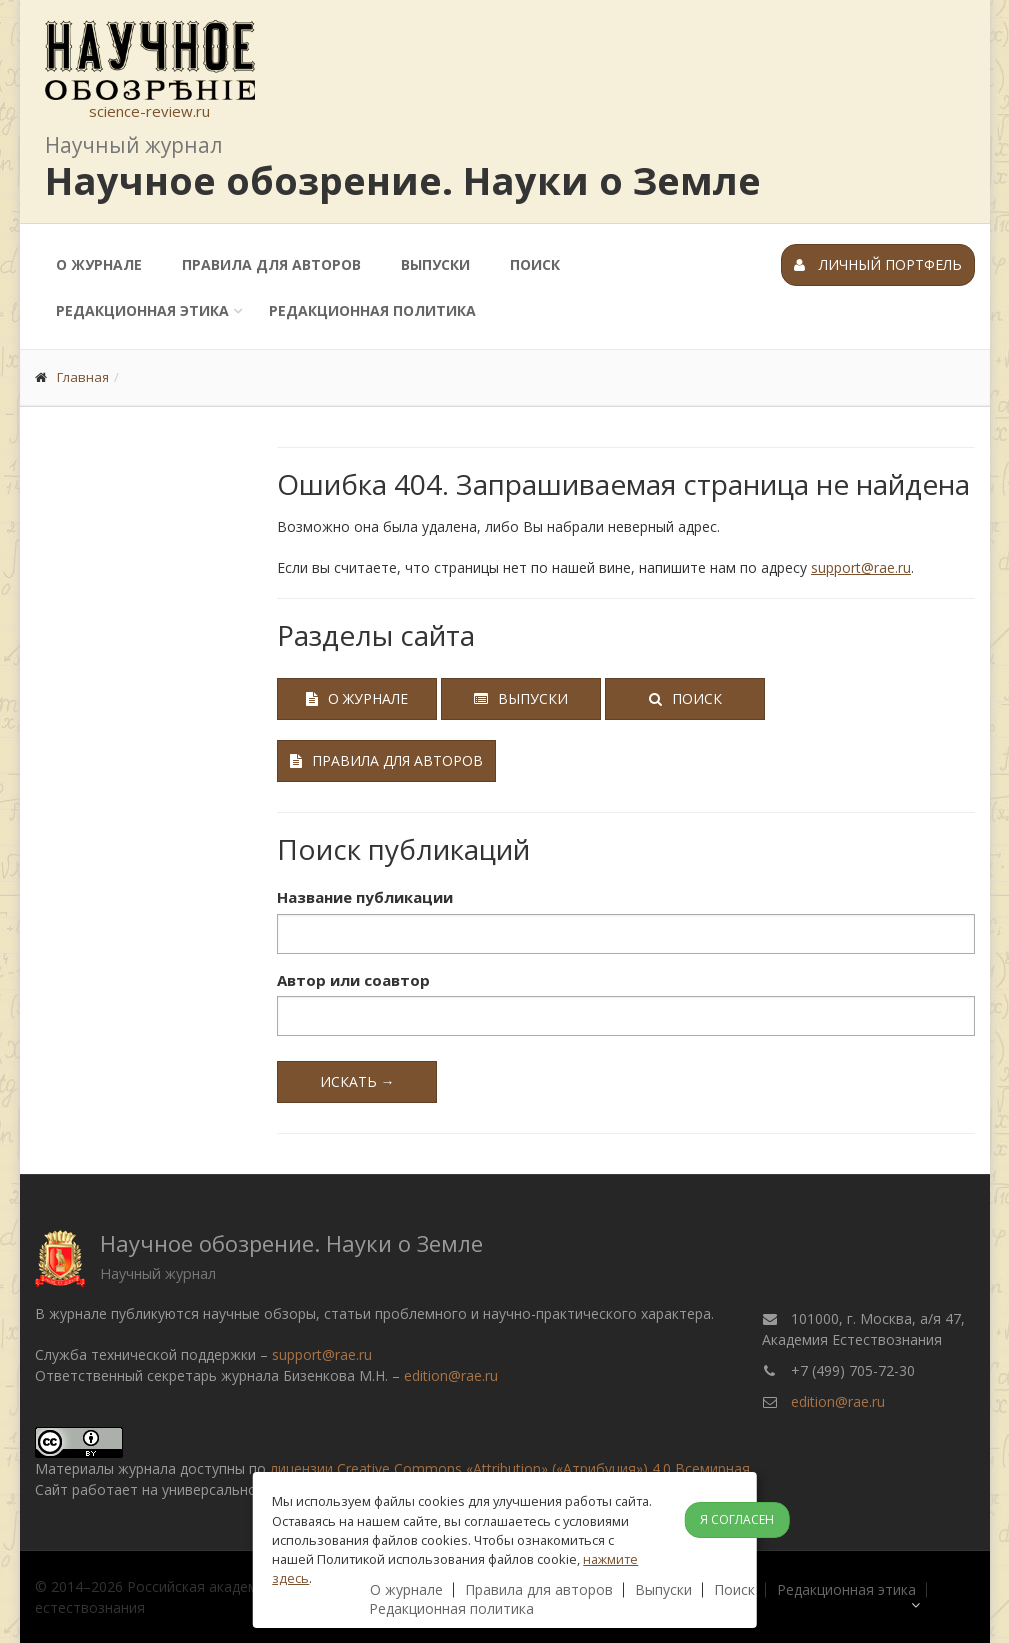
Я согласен (737, 1519)
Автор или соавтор (353, 980)
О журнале (99, 264)
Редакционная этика (142, 310)
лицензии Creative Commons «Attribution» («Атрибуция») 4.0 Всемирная (510, 1468)
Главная (83, 377)
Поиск (535, 264)
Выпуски (435, 264)
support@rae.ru (861, 567)
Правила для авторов (271, 264)
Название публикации (365, 897)
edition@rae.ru (451, 1375)
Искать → (357, 1081)
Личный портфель (878, 264)
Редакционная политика (372, 310)
